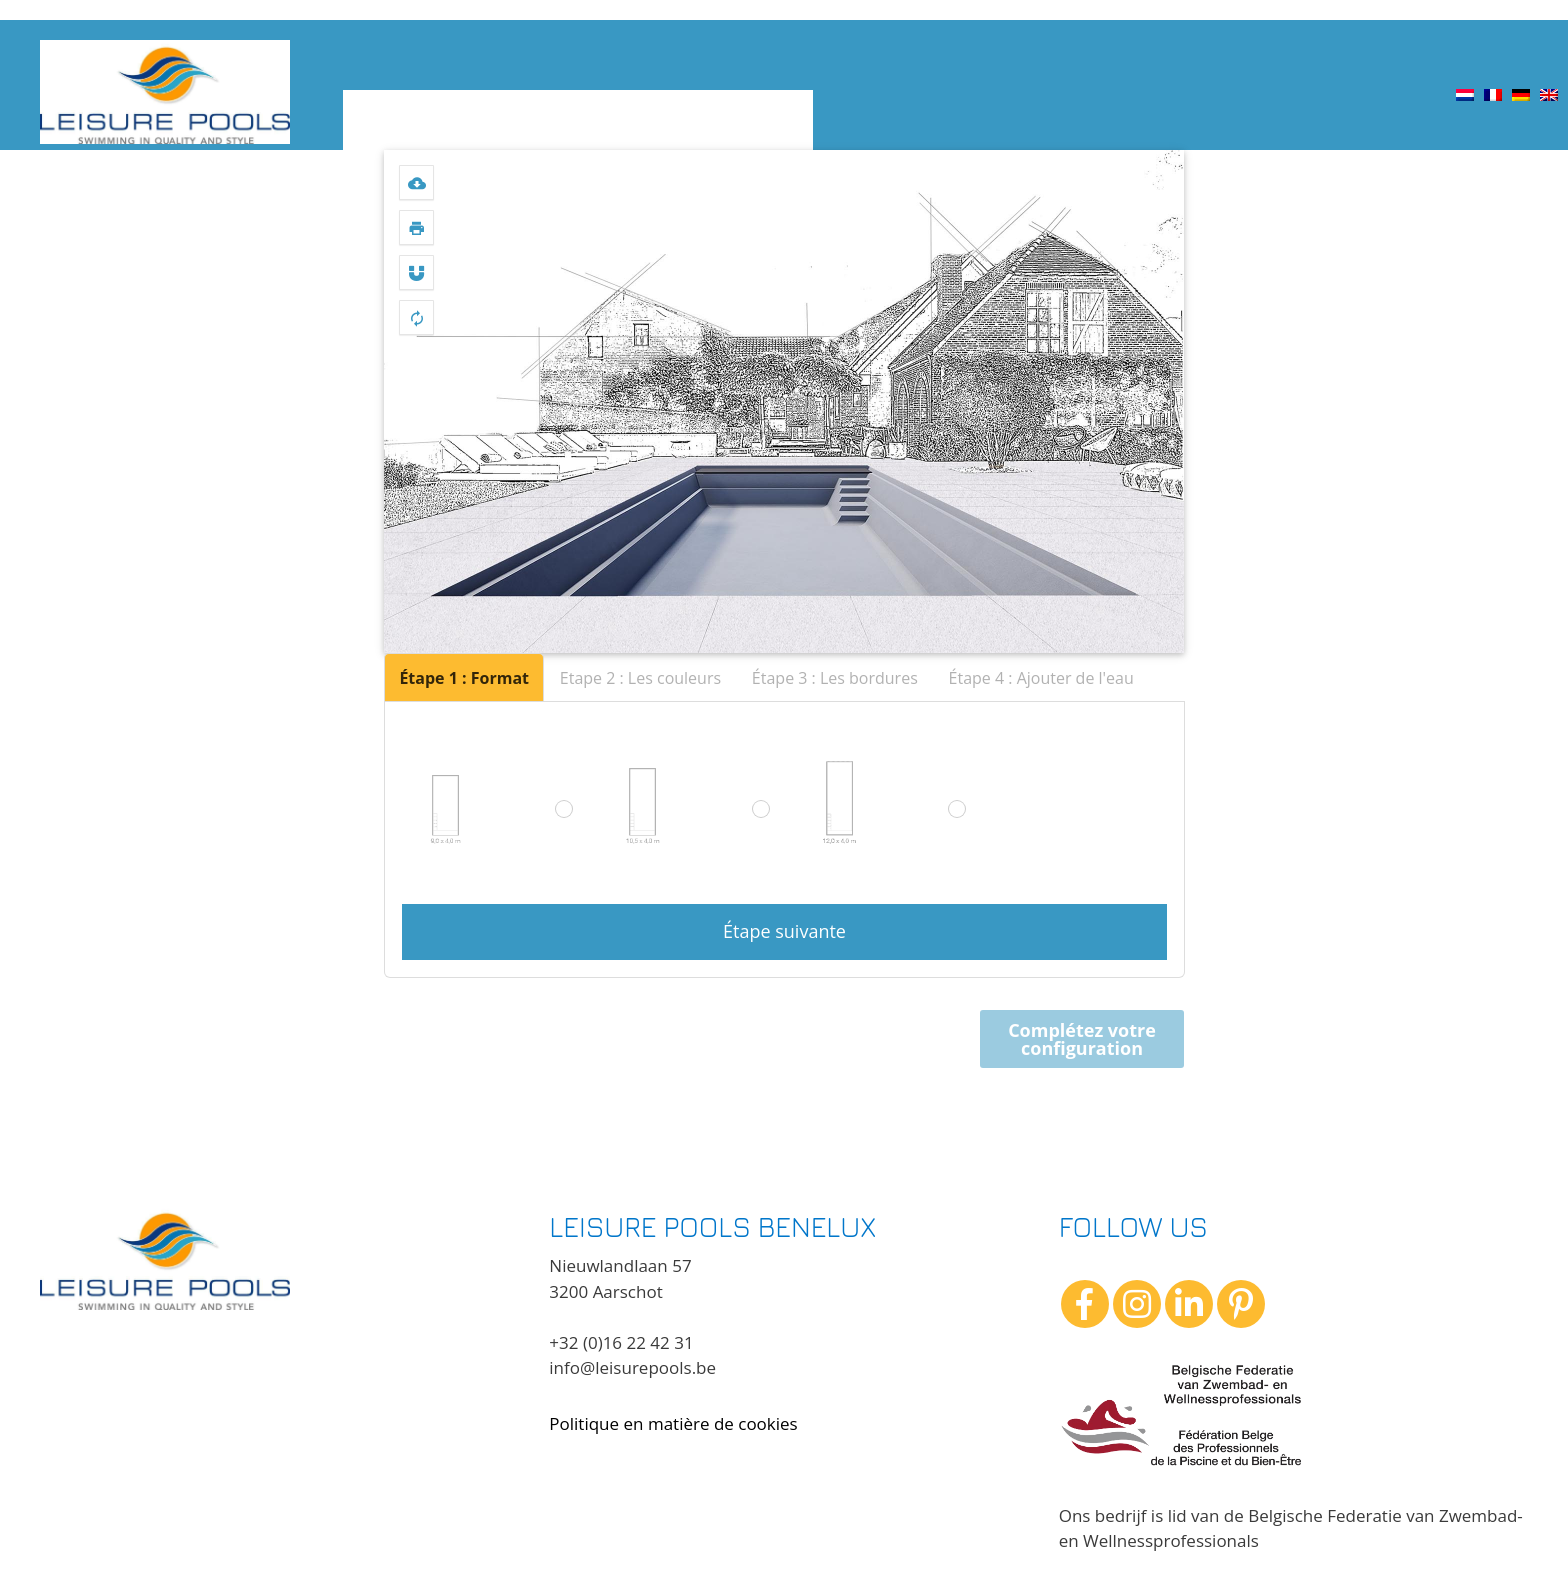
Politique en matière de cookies (673, 1423)
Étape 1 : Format (464, 678)
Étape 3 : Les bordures (835, 678)
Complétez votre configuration (1082, 1039)
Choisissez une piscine (440, 120)
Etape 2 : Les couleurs (640, 678)
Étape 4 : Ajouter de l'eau (1041, 678)
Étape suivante (784, 931)
